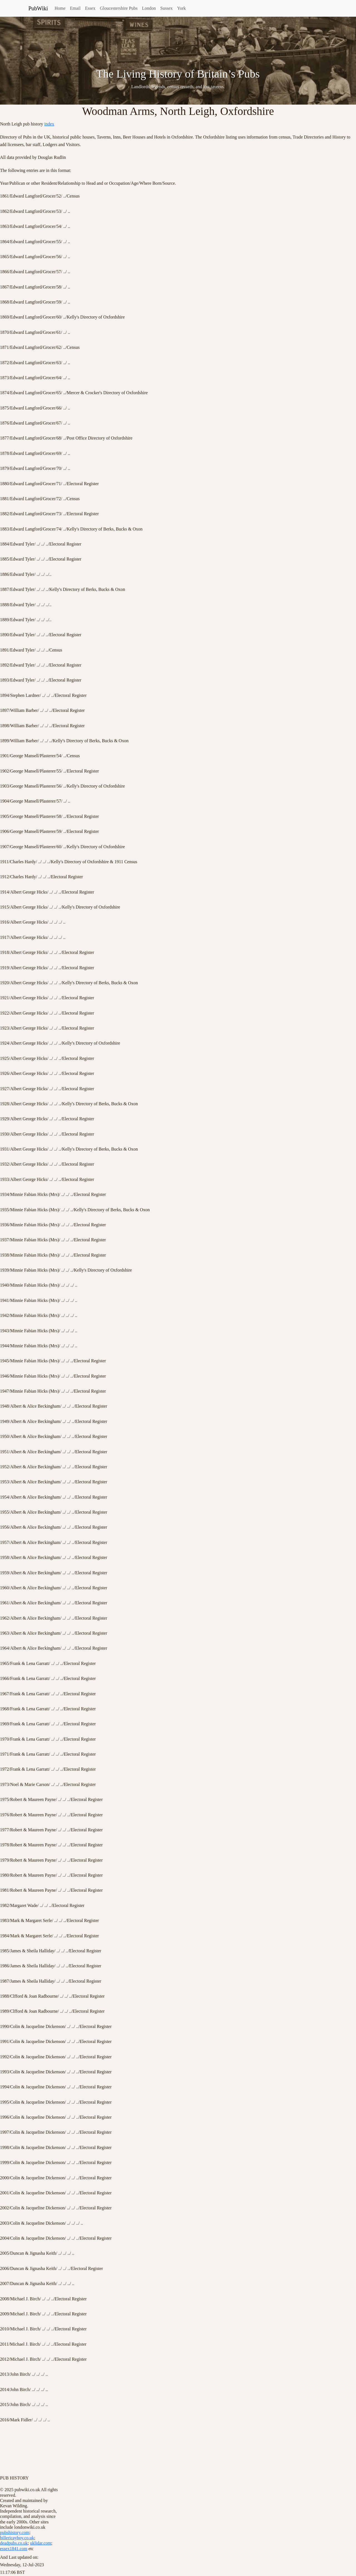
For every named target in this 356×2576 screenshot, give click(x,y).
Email (75, 8)
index (49, 124)
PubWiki (38, 8)
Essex (90, 8)
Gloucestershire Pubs (119, 8)
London (149, 8)
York (181, 8)
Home (60, 8)
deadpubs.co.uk (14, 2543)
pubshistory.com (14, 2532)
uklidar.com (40, 2543)
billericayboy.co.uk (17, 2537)
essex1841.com (13, 2548)
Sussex (166, 8)
